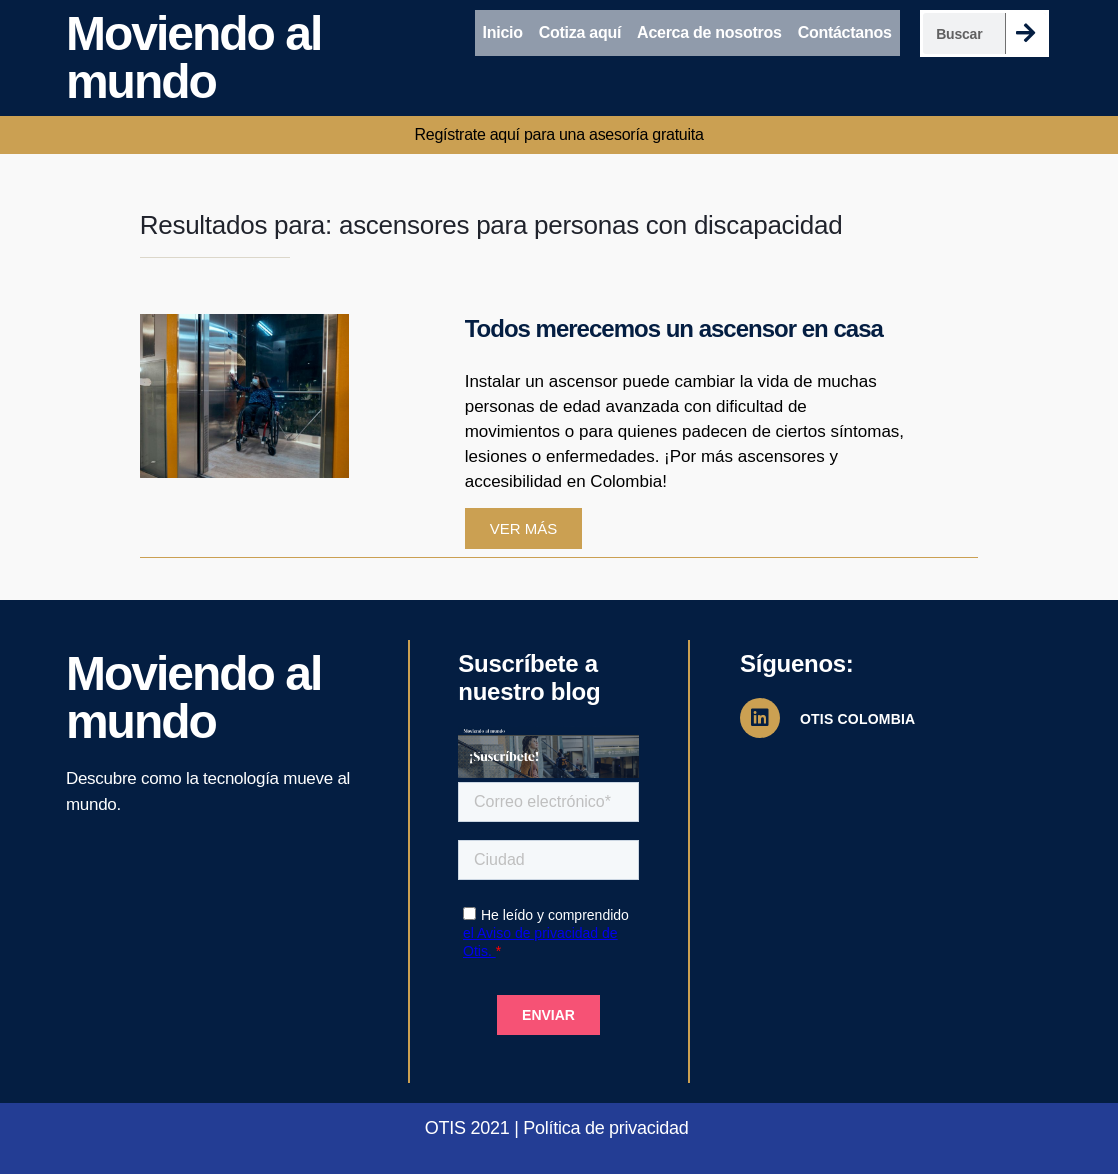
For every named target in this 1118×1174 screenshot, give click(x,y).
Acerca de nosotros (709, 32)
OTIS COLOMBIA (857, 719)
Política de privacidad (605, 1128)
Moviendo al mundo (193, 57)
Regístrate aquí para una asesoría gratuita (558, 134)
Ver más (524, 528)
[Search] (1025, 33)
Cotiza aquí (580, 32)
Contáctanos (845, 32)
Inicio (503, 32)
